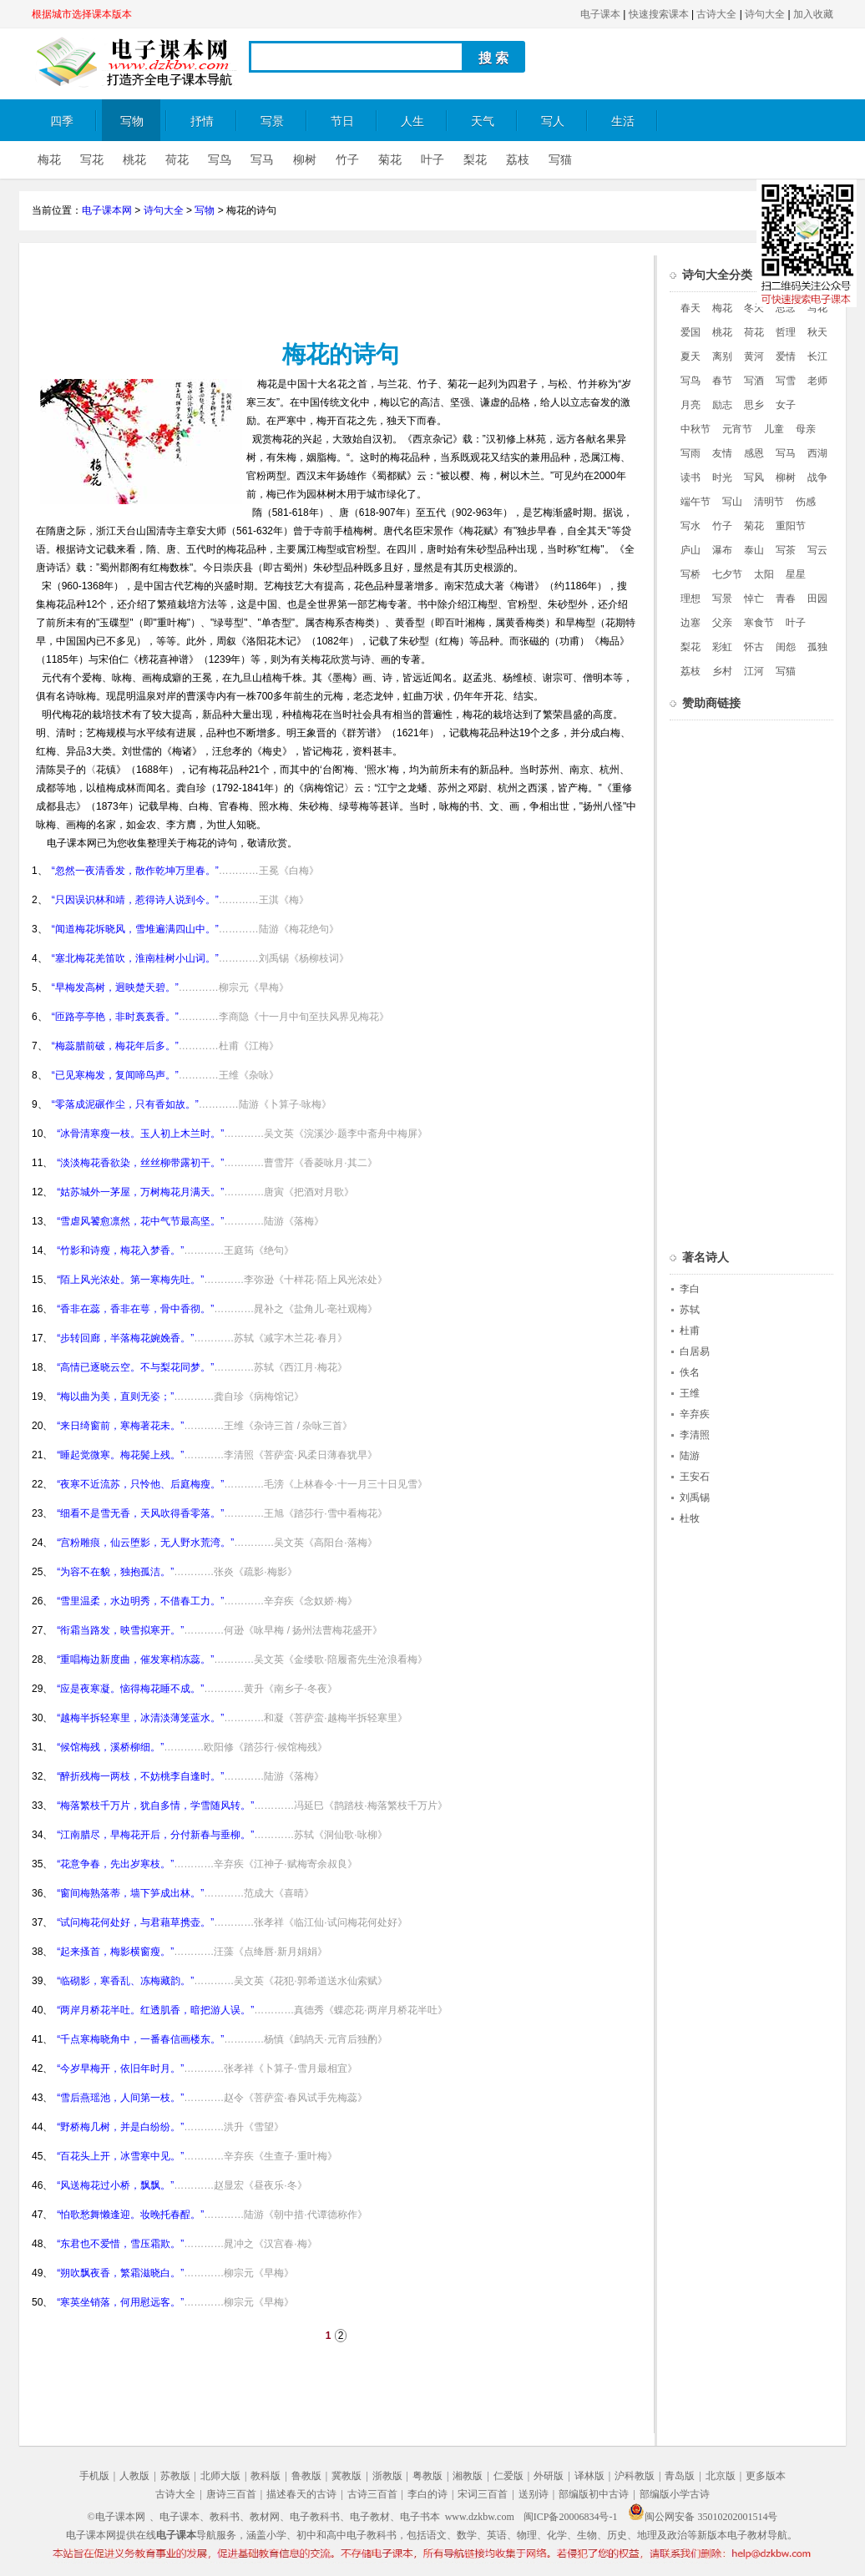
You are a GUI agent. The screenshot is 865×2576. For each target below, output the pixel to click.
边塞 (690, 623)
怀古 (754, 647)
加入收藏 (813, 14)
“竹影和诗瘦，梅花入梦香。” (120, 1250)
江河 (754, 671)
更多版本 (766, 2476)
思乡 (754, 405)
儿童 (774, 429)
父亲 (722, 623)
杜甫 (690, 1330)
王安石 (695, 1476)
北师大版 (220, 2476)
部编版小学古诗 (675, 2494)
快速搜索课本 (659, 14)
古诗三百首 (372, 2494)
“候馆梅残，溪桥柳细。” (110, 1747)
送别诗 (533, 2494)
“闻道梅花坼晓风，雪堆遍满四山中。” (135, 929)
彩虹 (722, 647)
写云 (817, 550)
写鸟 (219, 160)
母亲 (806, 429)
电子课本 (600, 14)
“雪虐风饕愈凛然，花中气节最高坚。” (140, 1221)
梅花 (49, 160)
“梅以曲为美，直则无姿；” (115, 1396)
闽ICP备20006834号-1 (571, 2517)
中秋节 (695, 429)
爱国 (690, 332)
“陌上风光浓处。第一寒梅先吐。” (130, 1279)
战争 (817, 477)
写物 (132, 121)
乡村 (722, 671)
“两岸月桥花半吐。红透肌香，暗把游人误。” (155, 2010)
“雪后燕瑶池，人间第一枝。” (120, 2098)
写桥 (690, 574)
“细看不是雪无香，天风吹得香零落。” (140, 1513)
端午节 (695, 502)
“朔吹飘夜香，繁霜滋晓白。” (120, 2273)
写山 (732, 502)
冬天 (754, 308)
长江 (817, 356)
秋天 (817, 332)
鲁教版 (306, 2476)
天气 (482, 121)
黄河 (754, 356)
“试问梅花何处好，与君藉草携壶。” (135, 1922)
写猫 (560, 160)
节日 (342, 121)
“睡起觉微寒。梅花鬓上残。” (120, 1455)
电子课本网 (107, 210)
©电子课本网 (116, 2517)
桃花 (134, 160)
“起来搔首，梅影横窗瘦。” (115, 1951)
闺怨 (786, 647)
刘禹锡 (695, 1497)
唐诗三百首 (231, 2494)
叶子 (432, 160)
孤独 (817, 647)
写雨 (690, 453)
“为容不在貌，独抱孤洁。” (115, 1572)
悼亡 (754, 598)
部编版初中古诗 (594, 2494)
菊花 (390, 160)
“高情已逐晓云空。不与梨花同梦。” (135, 1367)
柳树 (304, 160)
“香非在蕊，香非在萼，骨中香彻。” (135, 1309)
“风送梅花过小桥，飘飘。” (115, 2185)
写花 (92, 160)
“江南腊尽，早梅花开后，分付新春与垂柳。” (155, 1835)
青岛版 (680, 2476)
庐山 (690, 550)
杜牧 (690, 1518)
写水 (690, 526)
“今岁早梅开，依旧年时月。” (120, 2068)
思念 (786, 308)
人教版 (134, 2476)
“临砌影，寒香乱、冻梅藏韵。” (125, 1981)
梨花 (475, 160)
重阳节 (791, 526)
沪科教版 (635, 2476)
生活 (623, 121)
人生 (412, 121)
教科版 (265, 2476)
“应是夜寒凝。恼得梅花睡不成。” (130, 1689)
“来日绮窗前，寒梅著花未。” (120, 1426)
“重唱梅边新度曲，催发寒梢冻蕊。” (135, 1659)
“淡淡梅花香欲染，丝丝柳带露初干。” (140, 1163)
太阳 (764, 574)
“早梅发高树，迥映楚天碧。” (115, 987)
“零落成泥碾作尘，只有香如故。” (125, 1104)
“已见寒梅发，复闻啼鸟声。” (115, 1075)
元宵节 (737, 429)
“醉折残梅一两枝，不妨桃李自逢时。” (140, 1776)
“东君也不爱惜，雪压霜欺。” (120, 2244)
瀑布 (722, 550)
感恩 (754, 453)
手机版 (94, 2476)
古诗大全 (716, 14)
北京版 (721, 2476)
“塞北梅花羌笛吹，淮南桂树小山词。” (135, 958)
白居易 (695, 1351)
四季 (61, 121)
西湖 (817, 453)
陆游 (690, 1456)
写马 (262, 160)
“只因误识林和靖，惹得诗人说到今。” (135, 900)
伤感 (806, 502)
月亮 (690, 405)
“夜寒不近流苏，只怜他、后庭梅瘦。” (140, 1484)
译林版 (589, 2476)
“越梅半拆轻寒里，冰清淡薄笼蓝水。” (140, 1718)
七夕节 (727, 574)
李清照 (695, 1435)
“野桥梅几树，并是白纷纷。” (120, 2127)
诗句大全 (765, 14)
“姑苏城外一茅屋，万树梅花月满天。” (140, 1192)
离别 (722, 356)
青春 (786, 598)
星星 (796, 574)
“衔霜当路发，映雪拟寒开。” (120, 1630)
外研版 (549, 2476)
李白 (690, 1289)
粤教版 (427, 2476)
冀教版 (346, 2476)
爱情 (786, 356)
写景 (272, 121)
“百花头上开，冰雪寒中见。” (120, 2156)
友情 (722, 453)
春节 (722, 380)
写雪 (786, 380)
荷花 (177, 160)
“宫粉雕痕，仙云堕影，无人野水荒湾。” (145, 1542)
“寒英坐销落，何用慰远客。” (120, 2302)
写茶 (786, 550)
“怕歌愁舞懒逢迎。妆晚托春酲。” (130, 2214)
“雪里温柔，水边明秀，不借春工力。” (140, 1601)
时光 (722, 477)
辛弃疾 (695, 1414)
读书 (690, 477)
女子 (786, 405)
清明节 (769, 502)
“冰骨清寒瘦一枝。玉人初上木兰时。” (140, 1133)
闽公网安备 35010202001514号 (702, 2517)
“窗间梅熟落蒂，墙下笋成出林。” (130, 1893)
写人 (552, 121)
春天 (690, 308)
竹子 (347, 160)
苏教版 (175, 2476)
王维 (690, 1393)
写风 (754, 477)
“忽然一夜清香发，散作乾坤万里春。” (135, 870)
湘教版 (468, 2476)
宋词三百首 (483, 2494)
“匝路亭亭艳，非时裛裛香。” (115, 1017)
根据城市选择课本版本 (82, 14)
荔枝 (517, 160)
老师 (817, 380)
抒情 (202, 121)
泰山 (754, 550)
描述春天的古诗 (301, 2494)
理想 (690, 598)
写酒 (754, 380)
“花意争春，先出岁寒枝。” (115, 1864)
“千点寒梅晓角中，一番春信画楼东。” (140, 2039)
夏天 (690, 356)
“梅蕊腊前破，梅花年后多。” (115, 1046)
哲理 (786, 332)
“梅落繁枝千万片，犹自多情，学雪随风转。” (155, 1805)
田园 (817, 598)
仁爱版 (508, 2476)
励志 (722, 405)
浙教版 (387, 2476)
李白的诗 (427, 2494)
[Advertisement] (337, 293)
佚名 (690, 1372)
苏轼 (690, 1310)
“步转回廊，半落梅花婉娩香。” (125, 1338)
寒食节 (759, 623)
